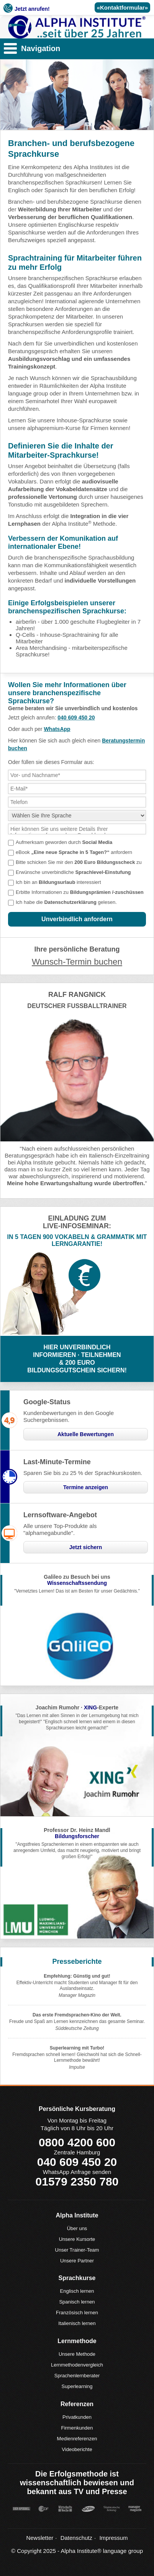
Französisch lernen (77, 2312)
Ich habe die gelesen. (66, 902)
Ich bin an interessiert (58, 882)
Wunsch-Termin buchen (77, 962)
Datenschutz (76, 2537)
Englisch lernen (77, 2291)
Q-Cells (25, 634)
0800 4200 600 (77, 2142)
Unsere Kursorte (77, 2239)
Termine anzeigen (85, 1487)
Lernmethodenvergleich (77, 2365)
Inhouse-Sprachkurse (84, 420)
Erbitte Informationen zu (80, 892)
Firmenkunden (77, 2428)
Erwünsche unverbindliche (73, 872)
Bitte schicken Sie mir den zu (79, 862)
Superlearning (77, 2386)
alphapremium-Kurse (53, 428)
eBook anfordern (74, 852)
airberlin (26, 621)
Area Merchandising (41, 647)
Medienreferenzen (77, 2438)
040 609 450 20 (76, 717)
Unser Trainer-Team (77, 2250)
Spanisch (56, 190)
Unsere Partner (77, 2261)
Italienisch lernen (77, 2323)
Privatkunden (77, 2417)
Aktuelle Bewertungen (85, 1434)
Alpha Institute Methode (83, 523)
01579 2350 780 (77, 2181)
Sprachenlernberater (77, 2375)
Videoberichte (77, 2449)
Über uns (77, 2228)
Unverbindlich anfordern (77, 919)
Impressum (113, 2537)
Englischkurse (76, 224)
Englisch (19, 190)
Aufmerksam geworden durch (64, 842)
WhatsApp (57, 729)
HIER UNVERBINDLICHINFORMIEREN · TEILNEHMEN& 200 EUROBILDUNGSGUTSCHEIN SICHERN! (77, 1359)
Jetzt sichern (85, 1547)
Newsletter (39, 2537)
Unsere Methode (77, 2354)
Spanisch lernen (77, 2302)
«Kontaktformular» (122, 7)
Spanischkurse (27, 232)
